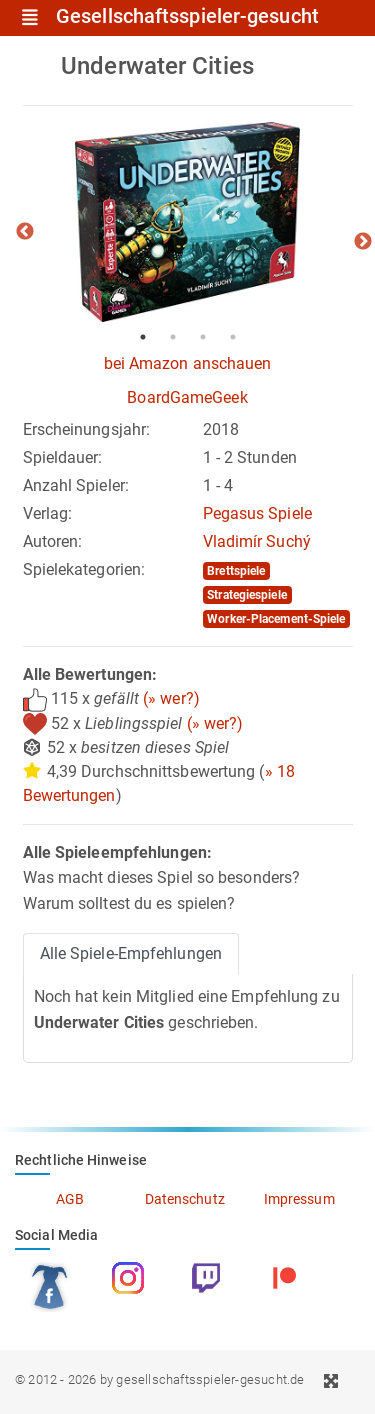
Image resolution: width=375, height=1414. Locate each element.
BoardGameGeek (187, 397)
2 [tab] (173, 337)
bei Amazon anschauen (188, 363)
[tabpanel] (188, 222)
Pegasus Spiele (257, 513)
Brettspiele (236, 571)
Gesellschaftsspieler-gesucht (187, 17)
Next (363, 242)
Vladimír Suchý (257, 541)
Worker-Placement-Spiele (276, 619)
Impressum (299, 1199)
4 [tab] (233, 337)
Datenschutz (185, 1199)
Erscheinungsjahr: (87, 429)
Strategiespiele (247, 595)
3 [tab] (203, 337)
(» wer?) (171, 698)
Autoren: (53, 541)
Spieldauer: (63, 457)
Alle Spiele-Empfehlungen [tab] (131, 953)
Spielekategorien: (84, 569)
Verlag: (48, 513)
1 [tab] (143, 337)
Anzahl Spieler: (76, 485)
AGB (70, 1199)
